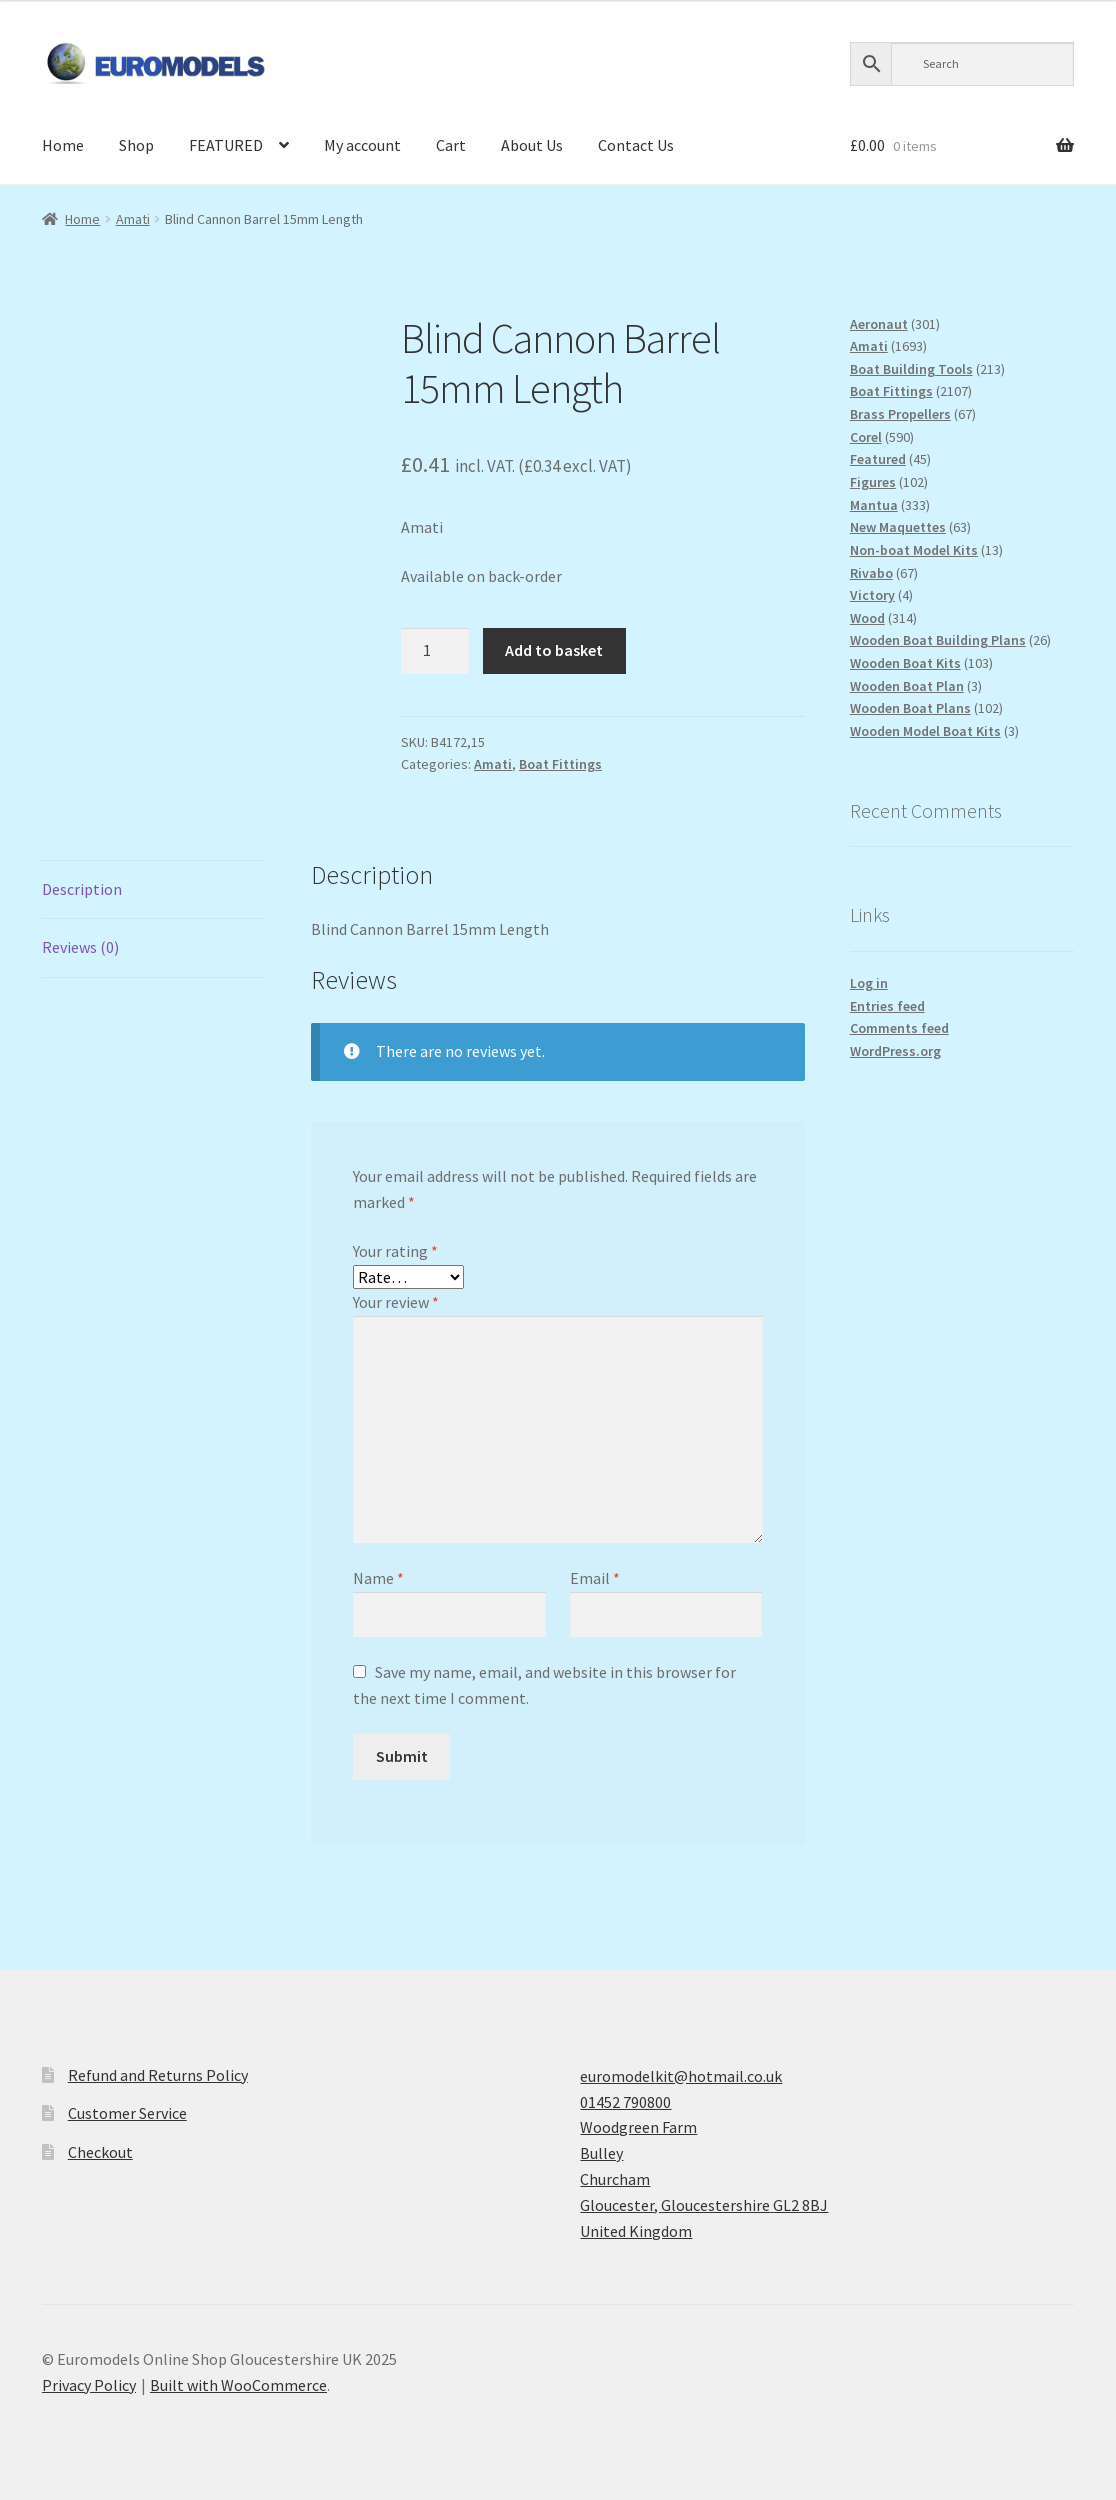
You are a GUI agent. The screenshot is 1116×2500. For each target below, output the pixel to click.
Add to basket (554, 650)
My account (362, 145)
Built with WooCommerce (238, 2385)
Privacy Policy (89, 2385)
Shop (136, 145)
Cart (451, 145)
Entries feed (887, 1006)
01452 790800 (625, 2102)
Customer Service (127, 2113)
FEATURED (226, 145)
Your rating (395, 1251)
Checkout (100, 2152)
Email (595, 1578)
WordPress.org (895, 1051)
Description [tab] (82, 889)
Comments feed (899, 1028)
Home (63, 145)
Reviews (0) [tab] (80, 947)
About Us (532, 145)
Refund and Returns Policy (158, 2075)
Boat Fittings (560, 764)
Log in (869, 983)
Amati (133, 219)
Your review (396, 1302)
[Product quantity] (435, 651)
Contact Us (636, 145)
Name (378, 1578)
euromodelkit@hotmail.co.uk (681, 2076)
